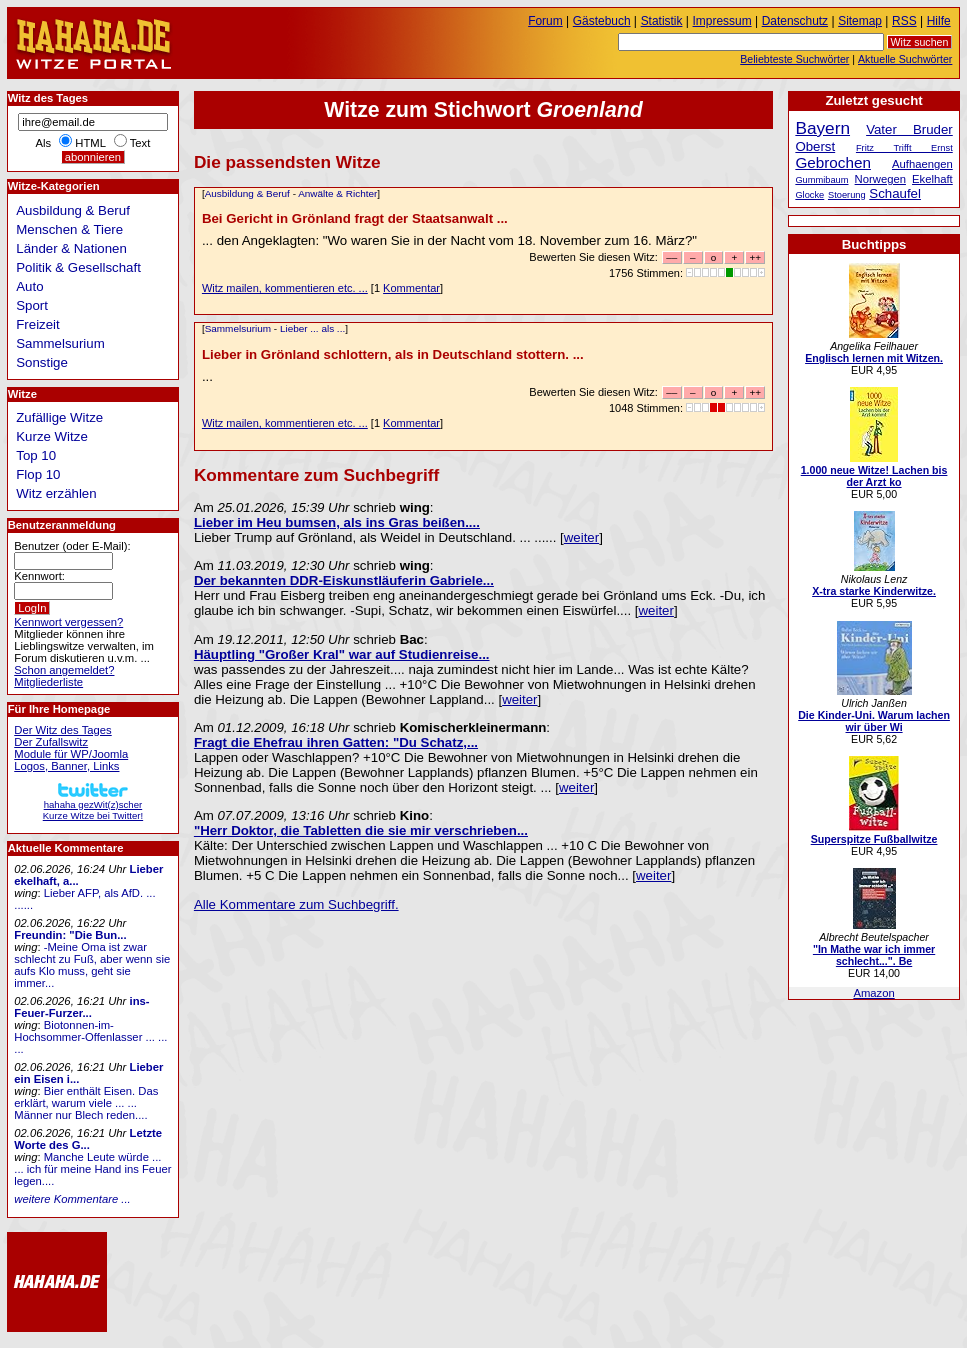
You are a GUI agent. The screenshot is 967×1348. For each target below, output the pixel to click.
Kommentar (411, 288)
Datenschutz (795, 21)
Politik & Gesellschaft (78, 267)
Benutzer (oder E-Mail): (72, 546)
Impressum (722, 21)
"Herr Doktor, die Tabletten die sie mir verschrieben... (361, 830)
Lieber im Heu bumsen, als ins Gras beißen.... (337, 522)
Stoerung (847, 195)
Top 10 (36, 455)
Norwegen (880, 179)
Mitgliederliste (48, 682)
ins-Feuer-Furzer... (81, 1007)
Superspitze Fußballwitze (874, 839)
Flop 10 (38, 474)
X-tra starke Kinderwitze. (874, 591)
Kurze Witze (52, 436)
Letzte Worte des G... (88, 1139)
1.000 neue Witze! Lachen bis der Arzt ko (874, 476)
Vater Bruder (909, 129)
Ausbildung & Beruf (247, 193)
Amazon (873, 993)
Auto (29, 286)
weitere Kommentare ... (72, 1199)
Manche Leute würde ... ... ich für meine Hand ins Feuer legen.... (92, 1169)
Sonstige (42, 362)
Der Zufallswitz (51, 742)
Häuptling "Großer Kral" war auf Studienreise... (342, 654)
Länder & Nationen (71, 248)
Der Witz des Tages (62, 730)
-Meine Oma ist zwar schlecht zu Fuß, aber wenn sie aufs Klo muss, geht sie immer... (92, 965)
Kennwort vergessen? (68, 622)
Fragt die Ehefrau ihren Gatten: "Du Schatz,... (336, 742)
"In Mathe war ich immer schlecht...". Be (874, 955)
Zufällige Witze (59, 417)
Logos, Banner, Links (66, 766)
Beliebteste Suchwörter (794, 59)
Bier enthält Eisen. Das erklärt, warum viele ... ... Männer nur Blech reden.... (86, 1103)
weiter (581, 537)
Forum (545, 21)
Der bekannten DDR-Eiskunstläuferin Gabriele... (344, 580)
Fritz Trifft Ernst (904, 148)
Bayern (822, 128)
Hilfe (939, 21)
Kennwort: (39, 576)
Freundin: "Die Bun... (70, 935)
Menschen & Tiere (69, 229)
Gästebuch (602, 21)
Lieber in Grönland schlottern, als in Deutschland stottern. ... (393, 354)
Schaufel (895, 193)
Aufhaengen (922, 164)
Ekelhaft (932, 179)
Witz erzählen (56, 493)
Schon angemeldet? (64, 670)
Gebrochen (833, 162)
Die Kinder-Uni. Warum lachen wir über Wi (874, 721)
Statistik (662, 21)
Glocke (809, 195)
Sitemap (860, 21)
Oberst (815, 146)
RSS (904, 21)
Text (140, 143)
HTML (90, 143)
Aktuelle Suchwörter (905, 59)
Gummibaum (821, 180)
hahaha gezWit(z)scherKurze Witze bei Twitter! (93, 804)
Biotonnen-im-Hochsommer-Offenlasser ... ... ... (90, 1037)
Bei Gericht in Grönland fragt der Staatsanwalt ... (355, 218)
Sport (32, 305)
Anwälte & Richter (337, 193)
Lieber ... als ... (312, 328)
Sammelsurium (238, 328)
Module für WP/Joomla (71, 754)
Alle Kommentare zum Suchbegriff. (296, 904)
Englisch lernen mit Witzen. (874, 358)
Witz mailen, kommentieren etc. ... (285, 288)
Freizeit (38, 324)
